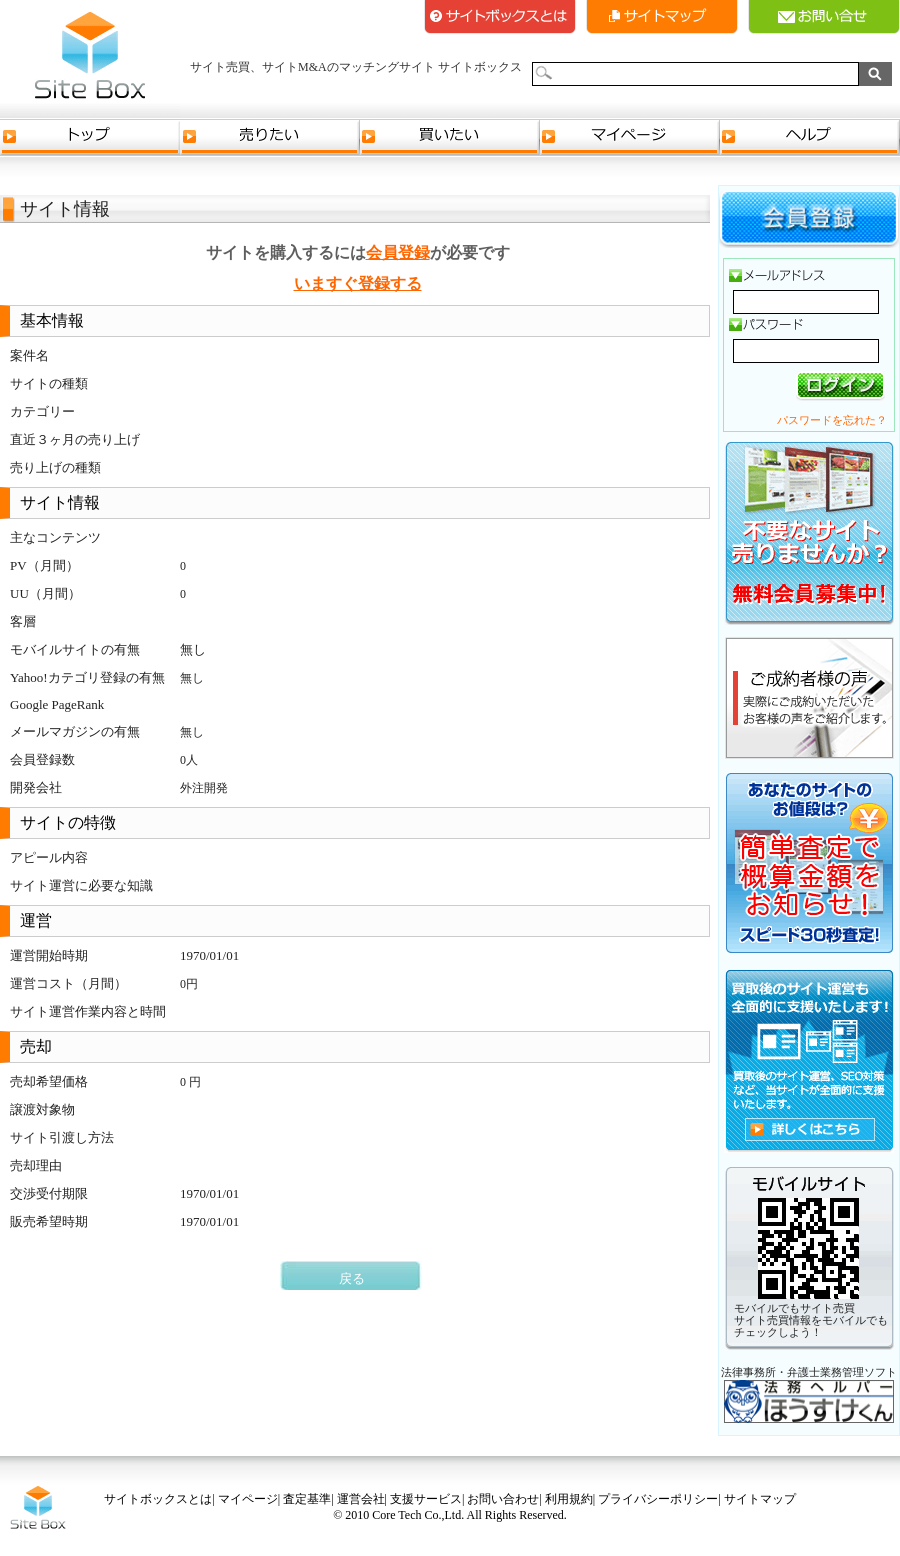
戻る (352, 1278)
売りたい (270, 137)
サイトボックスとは (500, 17)
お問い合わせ (503, 1499)
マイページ (630, 137)
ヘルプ (810, 137)
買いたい (450, 137)
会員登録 (398, 252)
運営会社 (361, 1499)
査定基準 (307, 1499)
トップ (90, 137)
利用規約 (569, 1499)
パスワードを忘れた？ (832, 420)
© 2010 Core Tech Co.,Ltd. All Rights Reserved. (450, 1515)
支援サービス (426, 1499)
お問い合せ (824, 17)
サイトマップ (662, 17)
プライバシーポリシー (658, 1499)
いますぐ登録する (358, 283)
